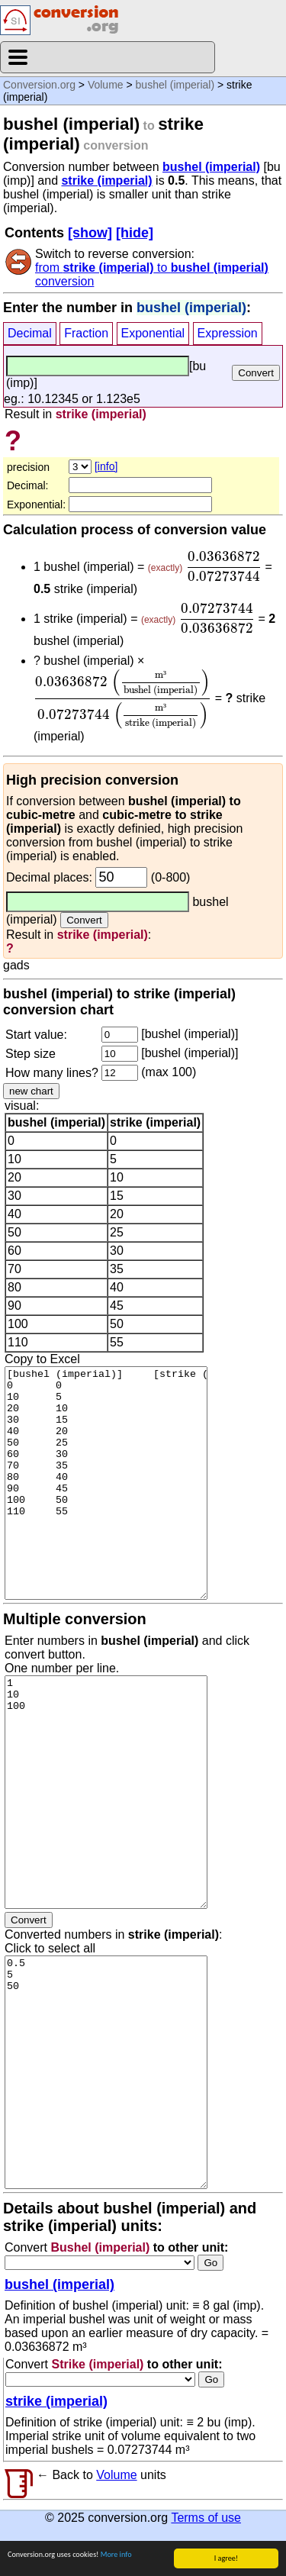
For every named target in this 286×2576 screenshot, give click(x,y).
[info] (106, 466)
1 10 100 (106, 1792)
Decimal (30, 333)
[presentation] (224, 566)
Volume (106, 85)
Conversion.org (39, 85)
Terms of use (206, 2517)
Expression (228, 333)
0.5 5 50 (106, 2072)
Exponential (153, 333)
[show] (90, 232)
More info (116, 2555)
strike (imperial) (106, 180)
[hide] (134, 232)
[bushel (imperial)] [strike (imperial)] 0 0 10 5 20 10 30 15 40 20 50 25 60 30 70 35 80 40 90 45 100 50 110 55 (106, 1483)
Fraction (86, 333)
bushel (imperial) (175, 85)
